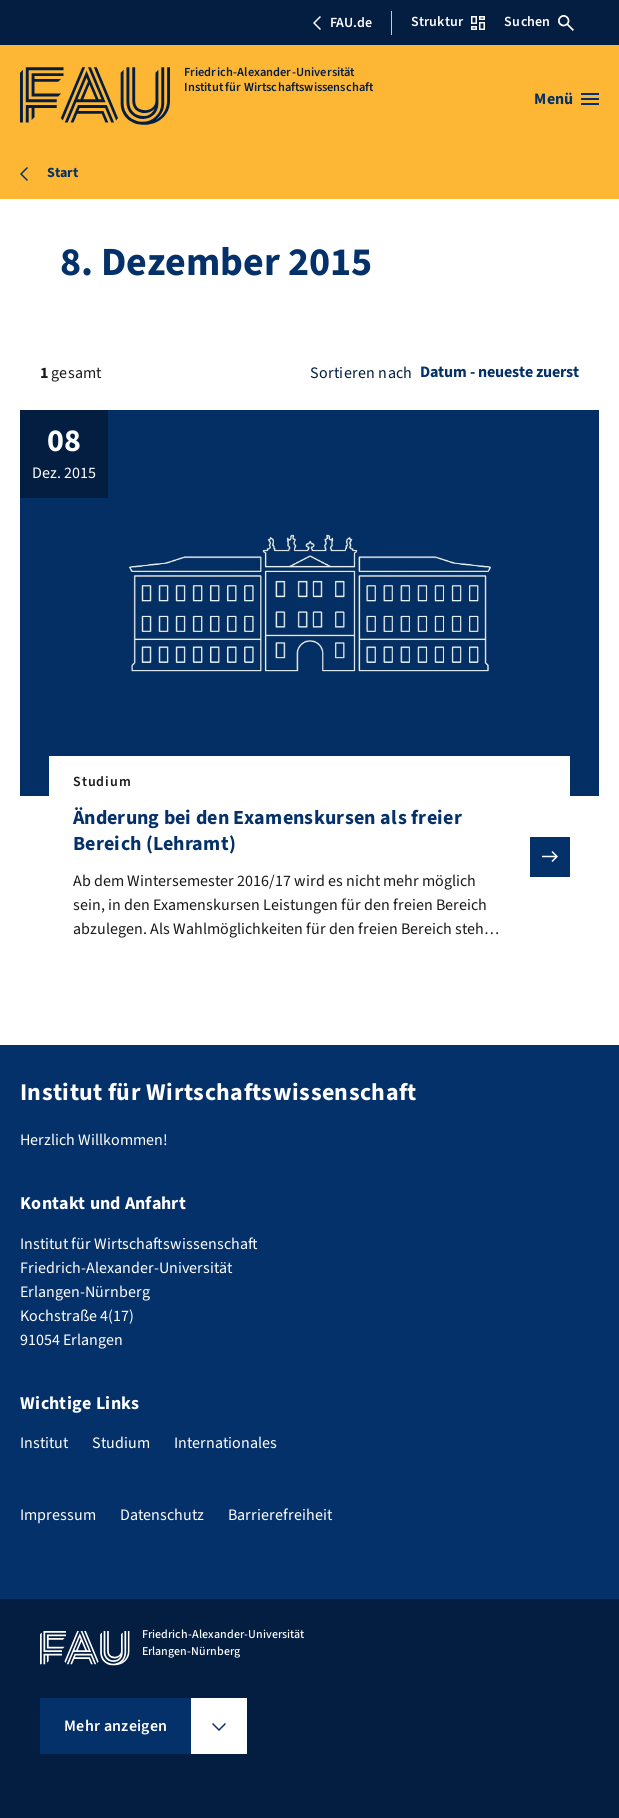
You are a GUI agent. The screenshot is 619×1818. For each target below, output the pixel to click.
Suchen (539, 22)
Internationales (225, 1443)
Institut (44, 1443)
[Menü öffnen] (566, 99)
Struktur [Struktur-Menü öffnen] (448, 22)
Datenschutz (162, 1515)
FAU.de (342, 23)
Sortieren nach (361, 373)
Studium (121, 1443)
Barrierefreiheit (280, 1515)
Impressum (58, 1515)
